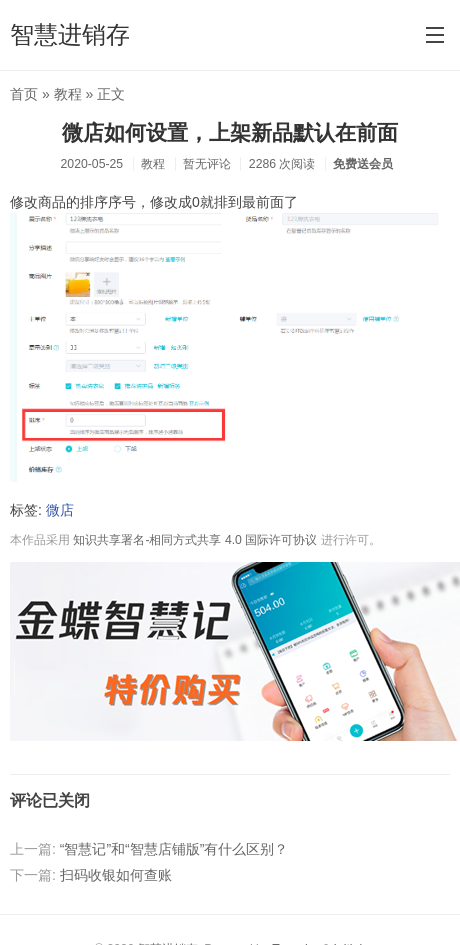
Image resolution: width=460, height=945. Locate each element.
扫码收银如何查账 (116, 875)
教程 (68, 94)
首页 (24, 94)
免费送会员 (363, 164)
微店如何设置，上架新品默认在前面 (230, 132)
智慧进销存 (70, 34)
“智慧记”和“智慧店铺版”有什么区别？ (174, 849)
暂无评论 (207, 164)
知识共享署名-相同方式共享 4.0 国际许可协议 (195, 540)
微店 (60, 510)
